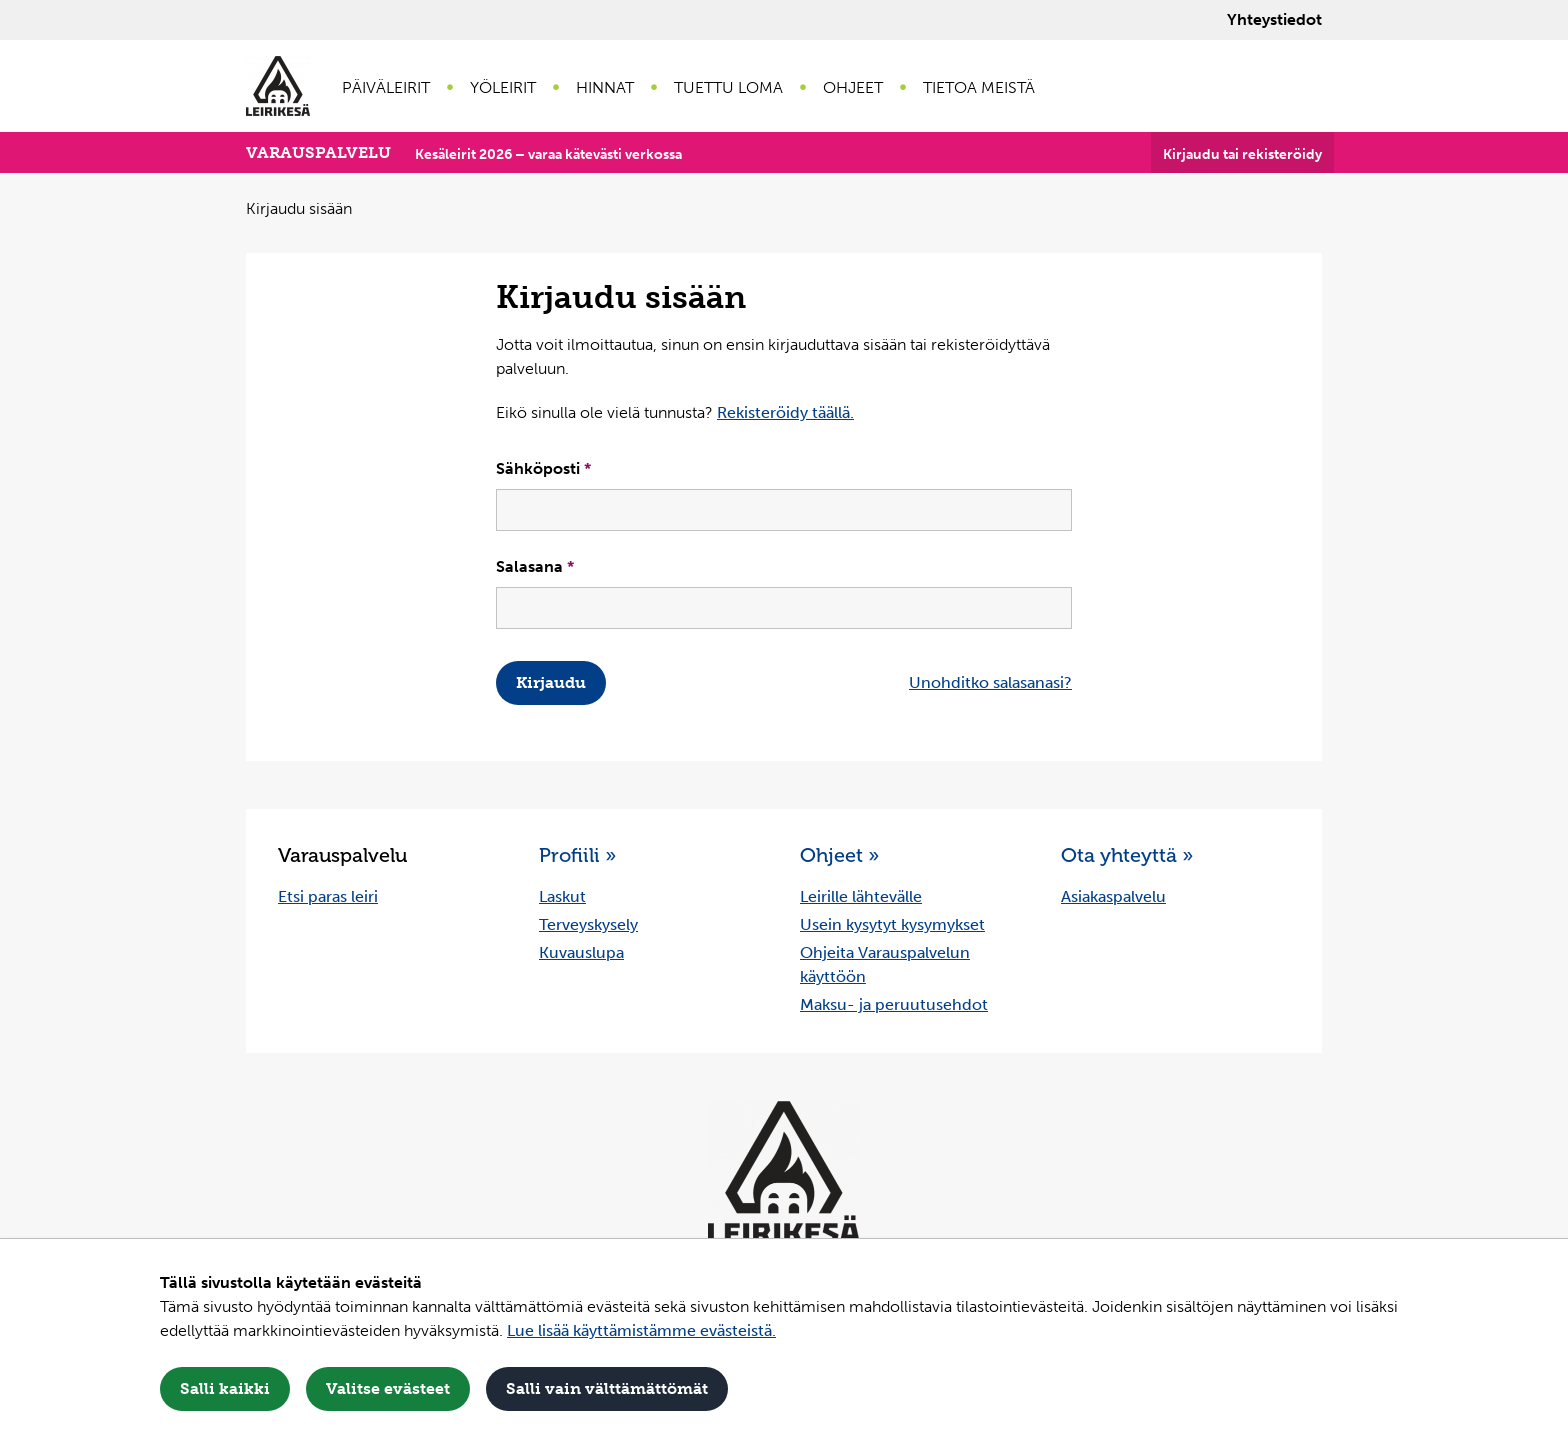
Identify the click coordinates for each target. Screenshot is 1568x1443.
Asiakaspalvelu (1113, 896)
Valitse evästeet (388, 1388)
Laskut (562, 896)
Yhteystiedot (1274, 19)
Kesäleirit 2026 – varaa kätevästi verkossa (548, 154)
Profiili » (577, 855)
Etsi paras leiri (328, 896)
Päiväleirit (386, 87)
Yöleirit (503, 87)
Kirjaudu (551, 682)
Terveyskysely (588, 924)
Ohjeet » (839, 855)
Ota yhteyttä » (1127, 855)
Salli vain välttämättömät (607, 1388)
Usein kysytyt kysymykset (892, 924)
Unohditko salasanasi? (990, 682)
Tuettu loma (728, 87)
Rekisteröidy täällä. (785, 412)
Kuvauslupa (581, 952)
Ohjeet (853, 87)
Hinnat (605, 87)
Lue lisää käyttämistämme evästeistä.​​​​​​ (641, 1330)
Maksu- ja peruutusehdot (894, 1004)
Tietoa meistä (979, 87)
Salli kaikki (225, 1388)
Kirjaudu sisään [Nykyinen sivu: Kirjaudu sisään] (299, 208)
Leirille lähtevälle (861, 896)
